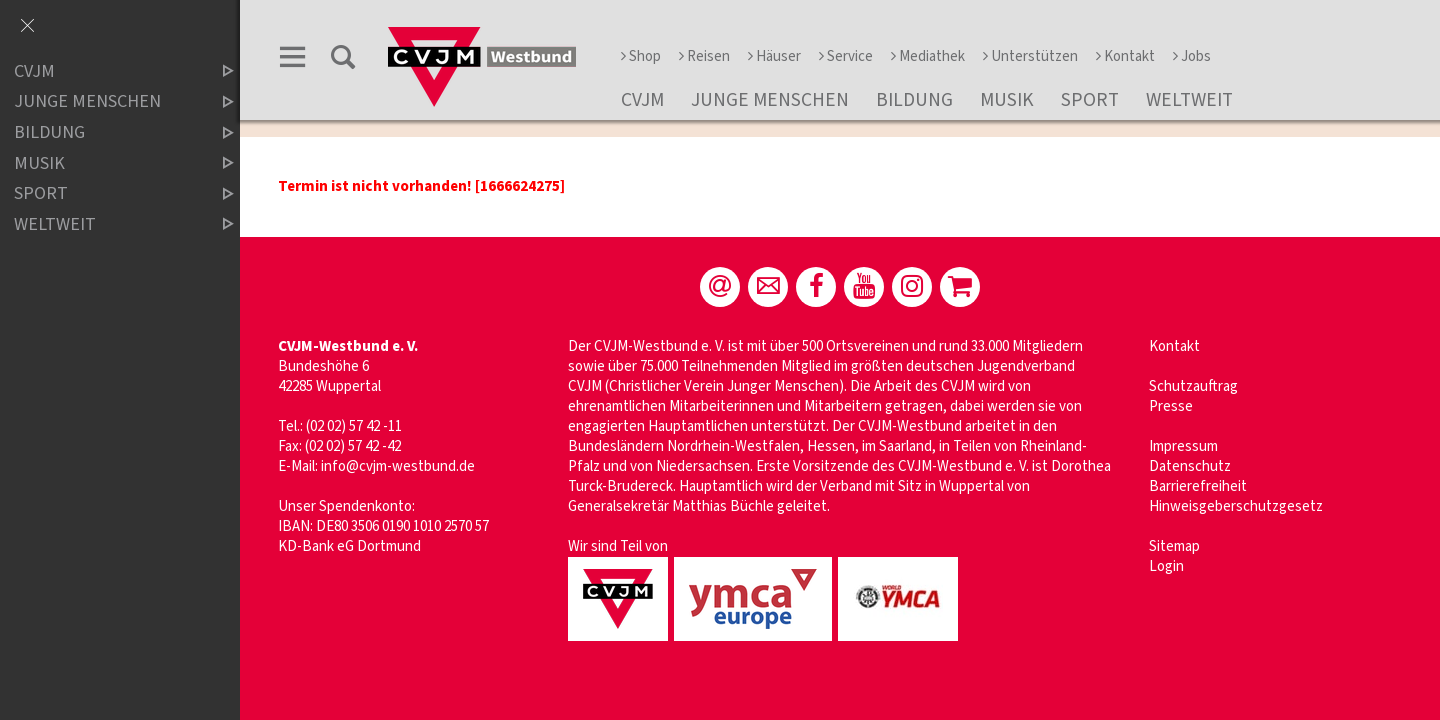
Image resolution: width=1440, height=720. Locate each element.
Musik (1007, 100)
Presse (1171, 406)
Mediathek (928, 56)
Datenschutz (1190, 466)
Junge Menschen (770, 100)
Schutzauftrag (1193, 386)
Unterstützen (1030, 56)
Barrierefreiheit (1198, 486)
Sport (1090, 100)
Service (846, 56)
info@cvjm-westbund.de (398, 466)
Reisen (704, 56)
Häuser (774, 56)
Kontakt (1125, 56)
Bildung (914, 100)
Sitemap (1174, 546)
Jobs (1192, 56)
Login (1166, 566)
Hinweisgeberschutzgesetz (1236, 506)
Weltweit (1189, 100)
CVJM (642, 100)
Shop (641, 56)
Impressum (1183, 446)
